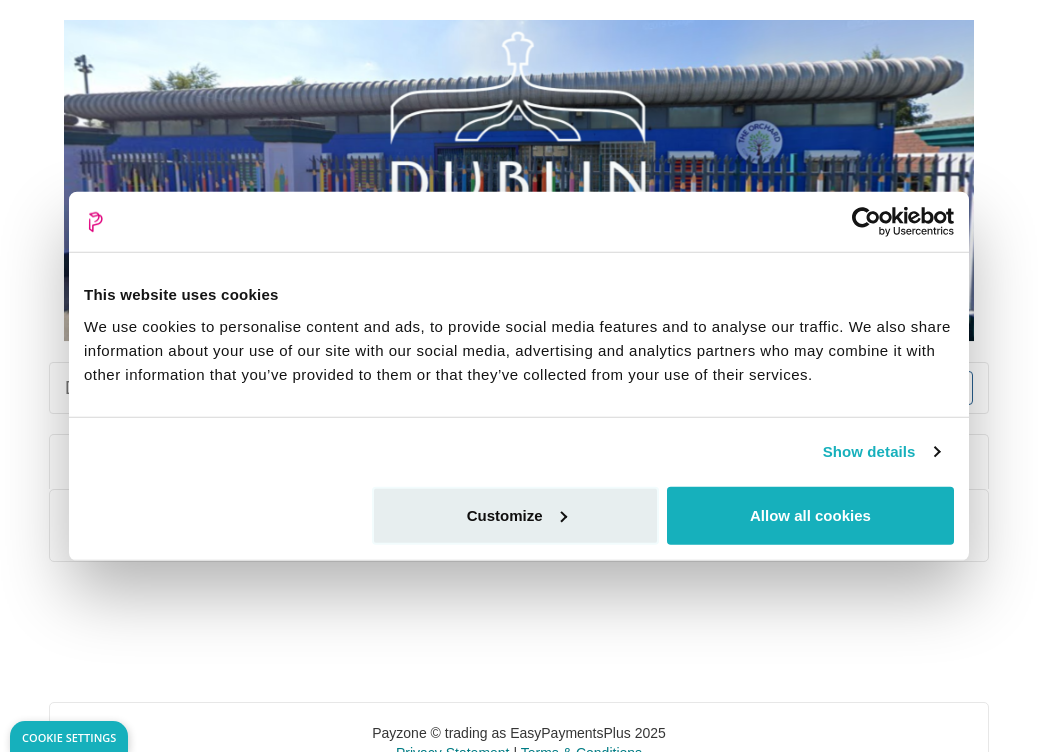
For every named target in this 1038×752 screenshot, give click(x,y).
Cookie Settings (69, 737)
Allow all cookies (810, 514)
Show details (869, 451)
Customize (517, 514)
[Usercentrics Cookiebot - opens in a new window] (866, 222)
